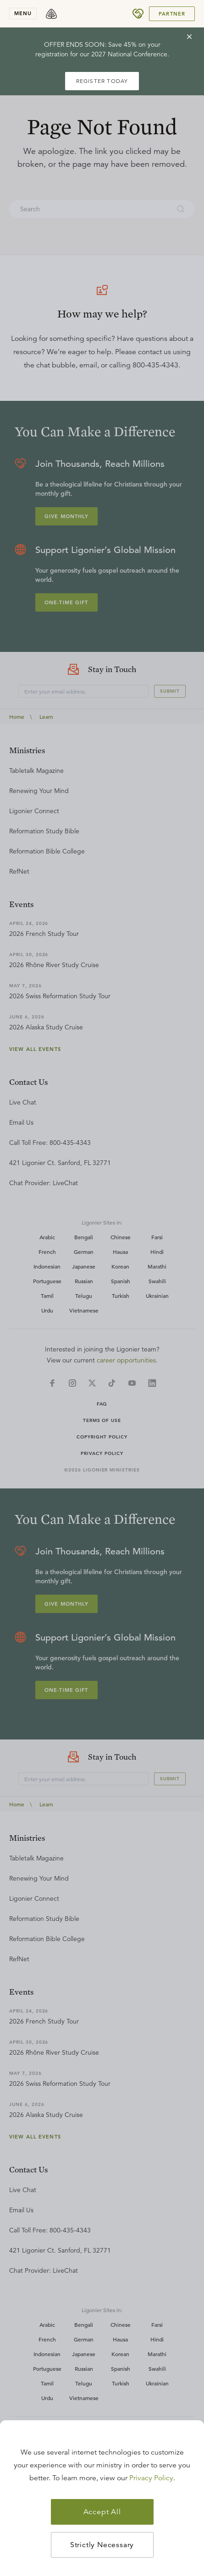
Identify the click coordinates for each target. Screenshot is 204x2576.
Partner (172, 14)
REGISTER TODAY (102, 80)
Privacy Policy (151, 2478)
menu (23, 13)
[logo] (51, 14)
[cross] (189, 36)
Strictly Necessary (102, 2544)
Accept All (102, 2511)
